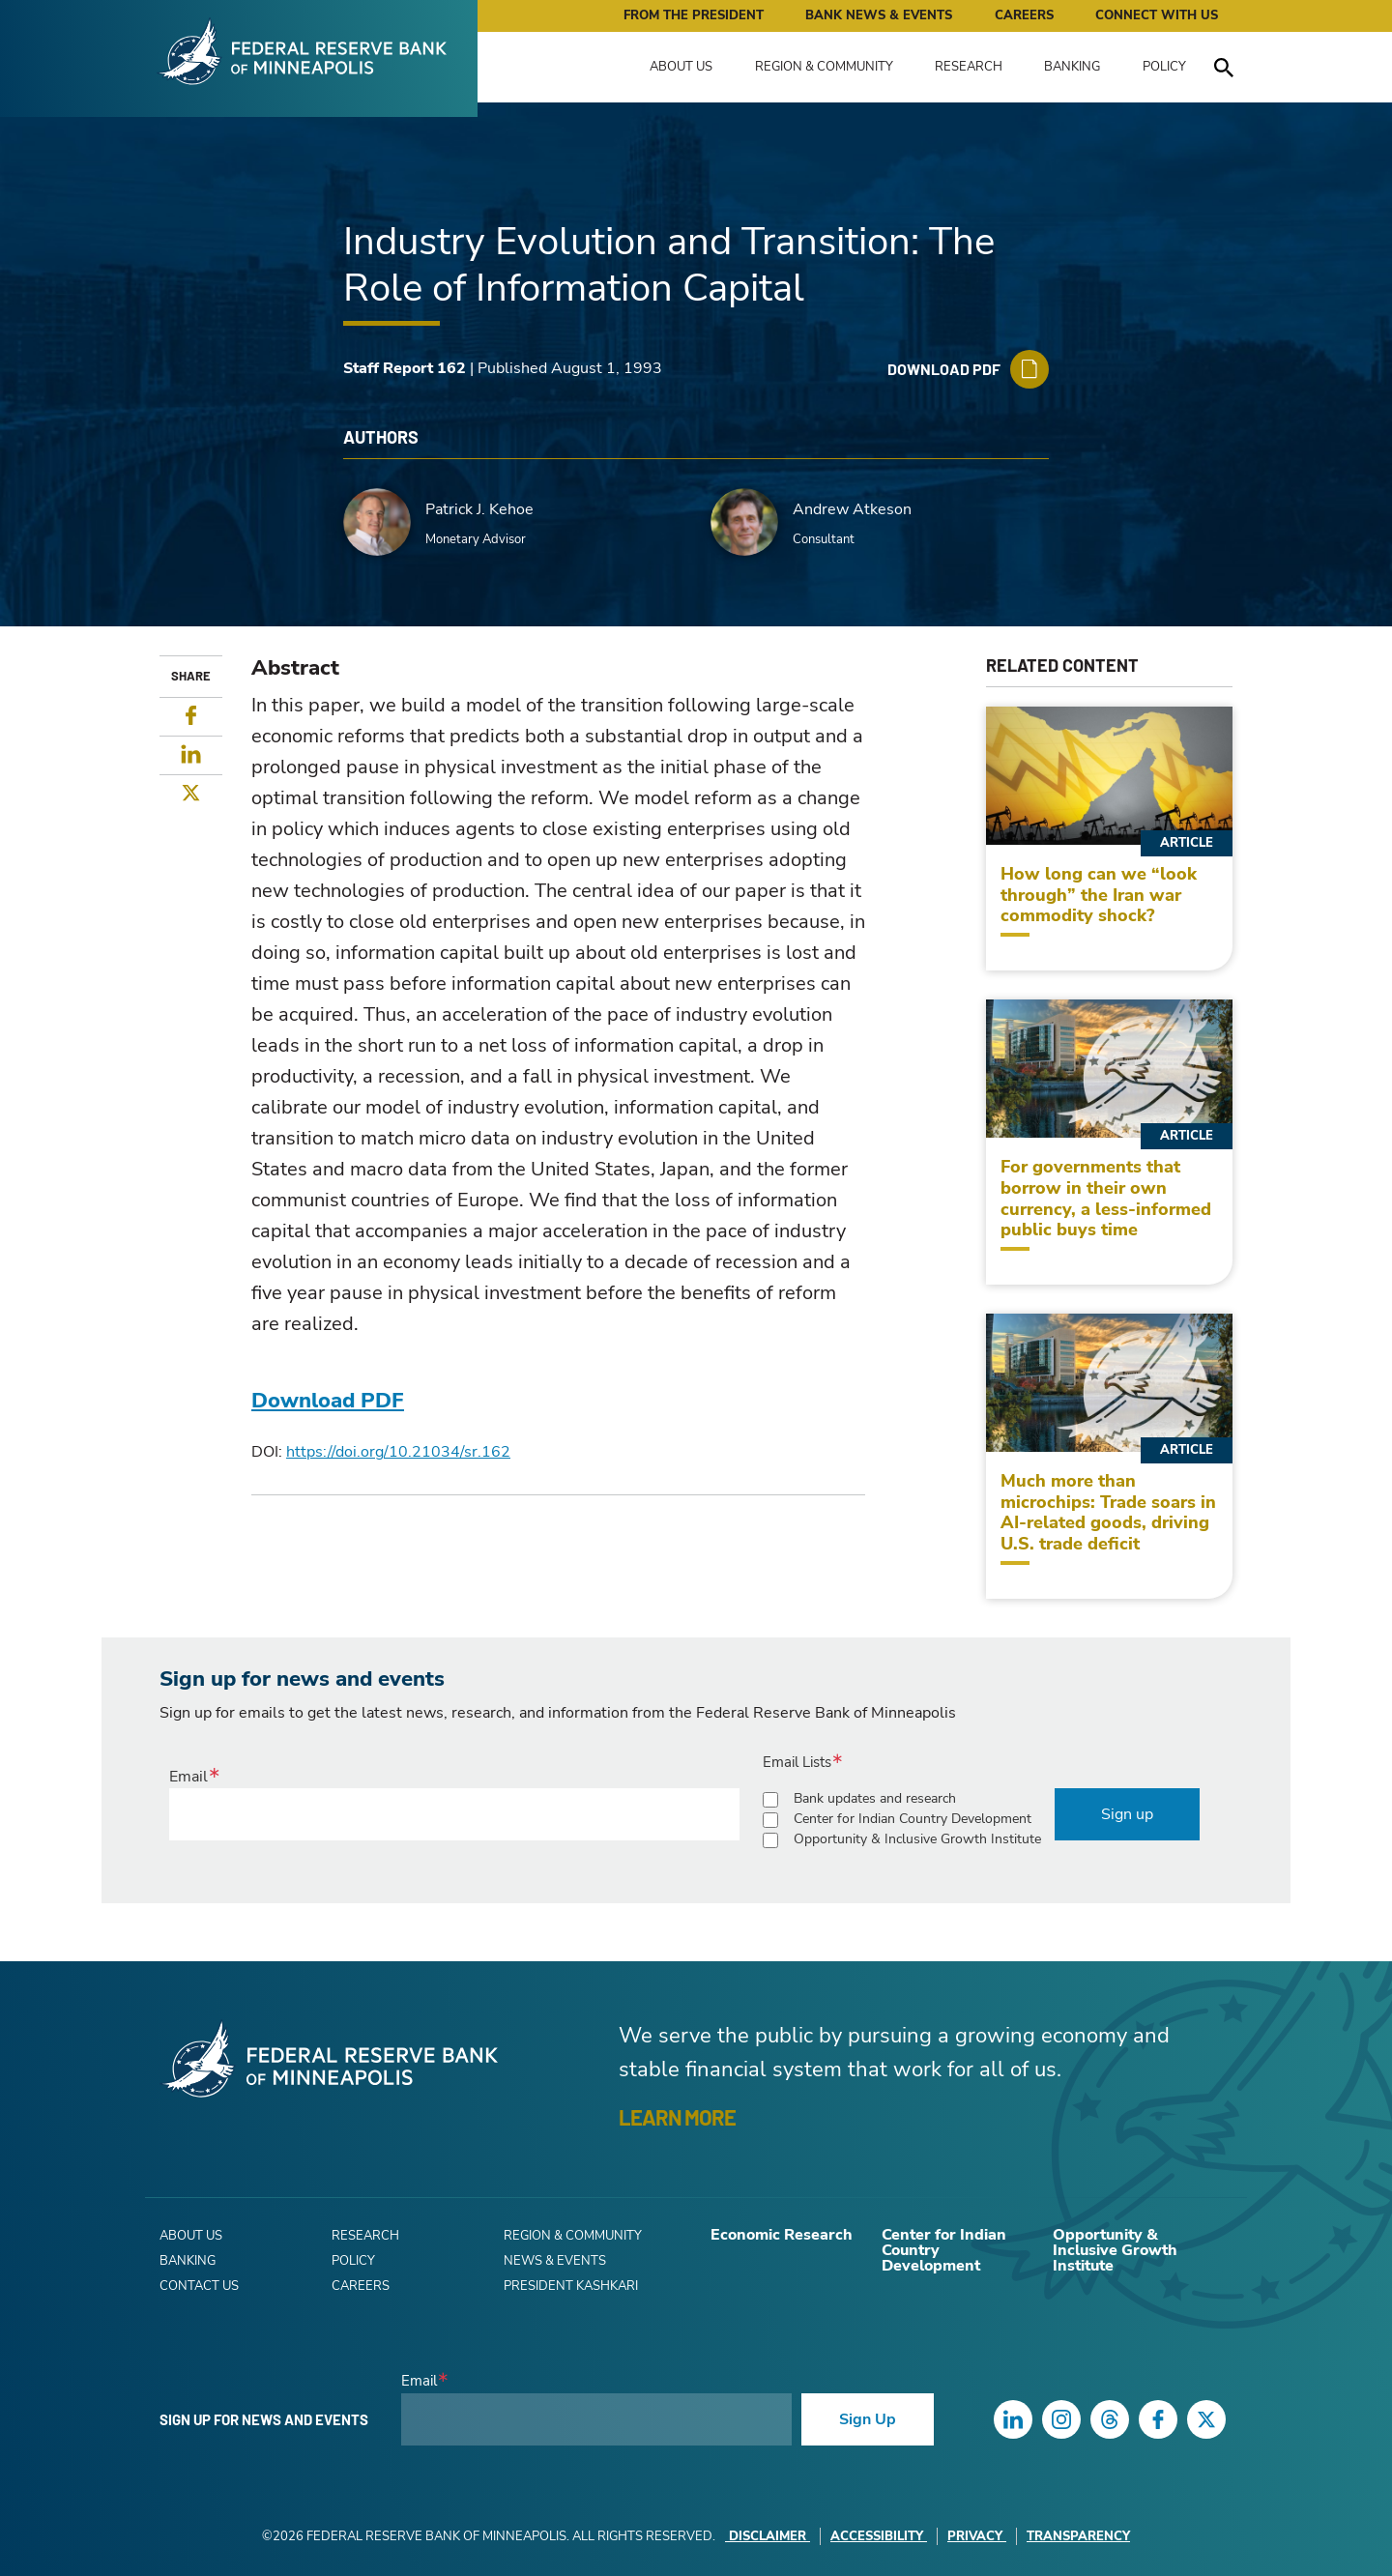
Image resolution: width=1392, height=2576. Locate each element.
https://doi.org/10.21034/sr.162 (398, 1451)
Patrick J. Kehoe (479, 509)
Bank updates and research (875, 1798)
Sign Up (867, 2419)
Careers (1024, 15)
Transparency (1078, 2536)
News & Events (555, 2261)
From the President (694, 15)
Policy (1164, 66)
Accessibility (878, 2536)
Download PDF (327, 1400)
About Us (681, 66)
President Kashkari (571, 2286)
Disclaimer (767, 2536)
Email (188, 1776)
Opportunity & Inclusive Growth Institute (917, 1839)
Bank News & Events (878, 15)
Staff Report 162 (404, 368)
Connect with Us (1156, 15)
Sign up (1127, 1814)
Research (968, 66)
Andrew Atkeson (852, 509)
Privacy (976, 2536)
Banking (1072, 66)
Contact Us (199, 2286)
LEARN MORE (677, 2116)
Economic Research (781, 2234)
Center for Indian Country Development (912, 1818)
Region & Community (824, 66)
